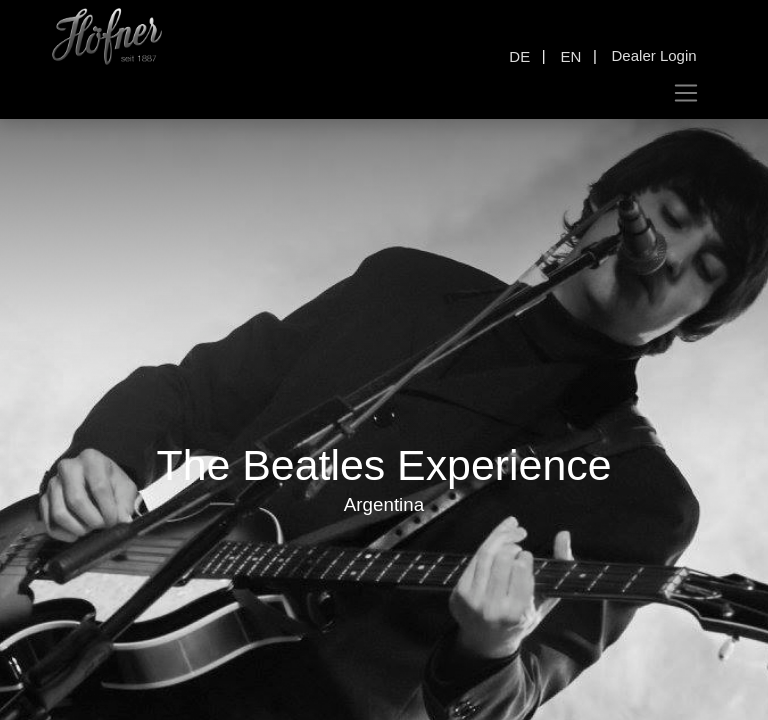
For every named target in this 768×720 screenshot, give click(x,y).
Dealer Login (654, 55)
